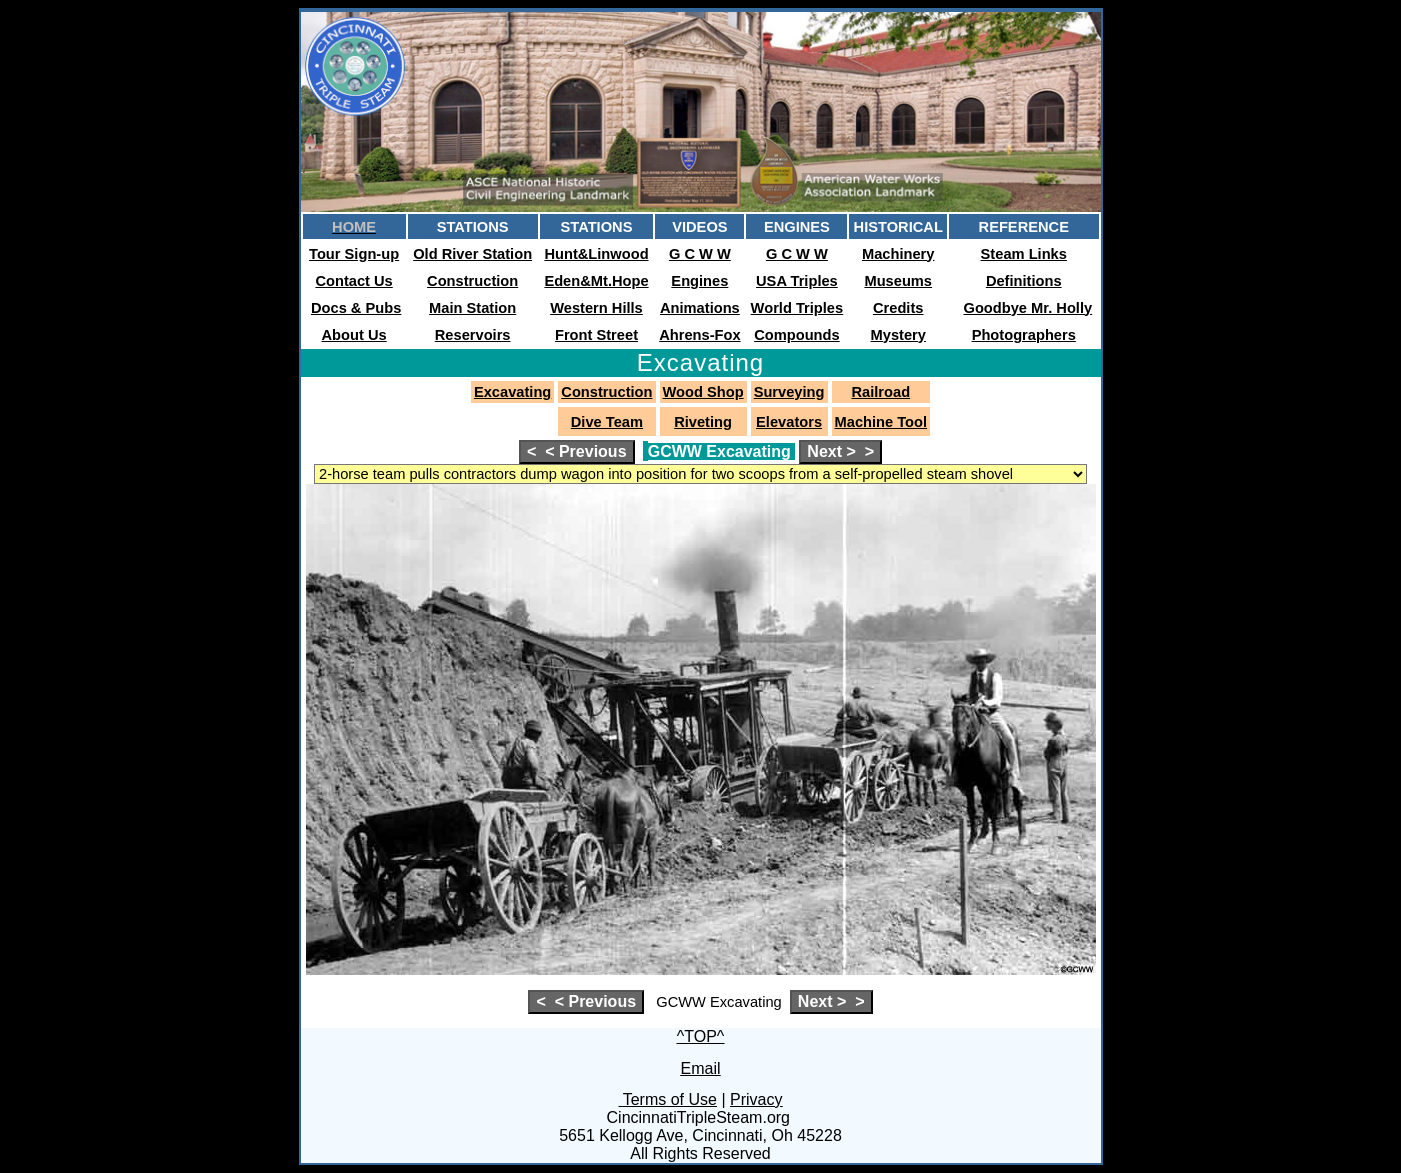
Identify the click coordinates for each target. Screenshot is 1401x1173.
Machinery (898, 254)
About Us (354, 335)
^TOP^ (701, 1036)
